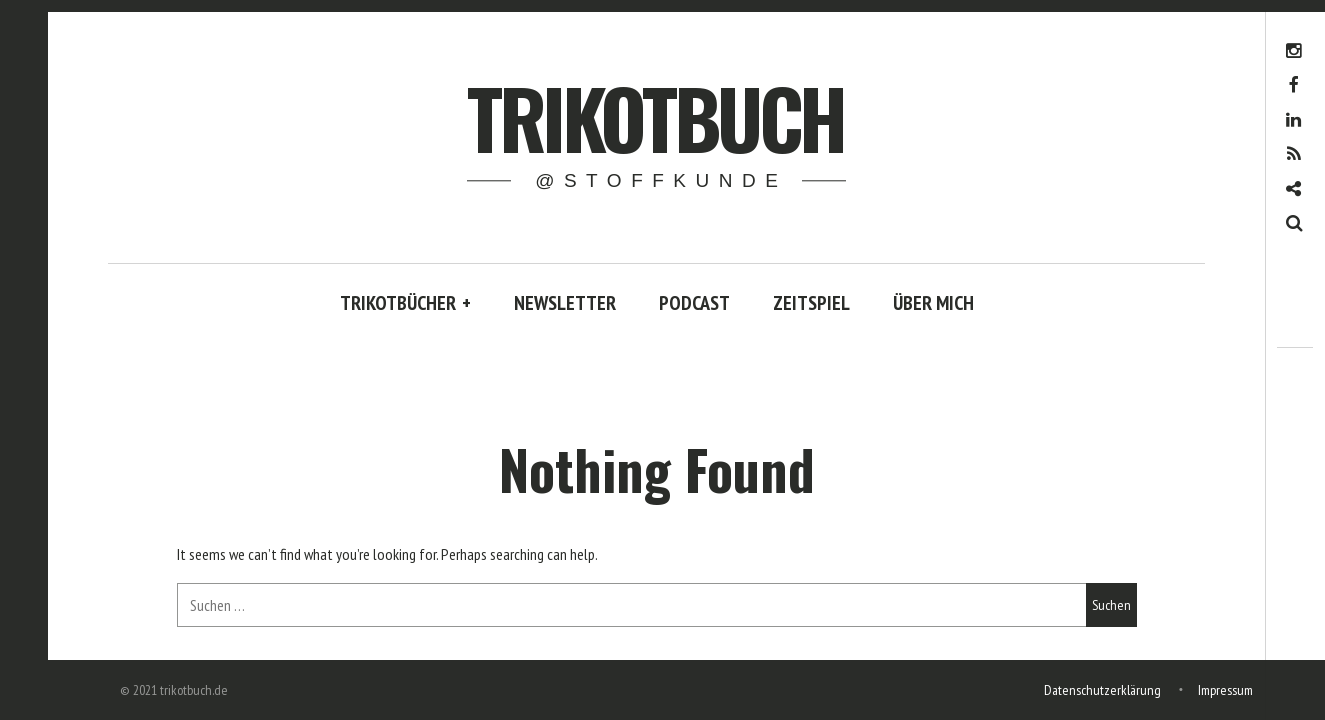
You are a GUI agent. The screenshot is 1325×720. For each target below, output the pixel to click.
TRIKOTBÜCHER (405, 303)
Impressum (1225, 690)
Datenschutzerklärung (1102, 690)
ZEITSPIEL (811, 303)
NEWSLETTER (565, 303)
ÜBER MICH (933, 303)
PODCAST (694, 303)
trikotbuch (655, 117)
